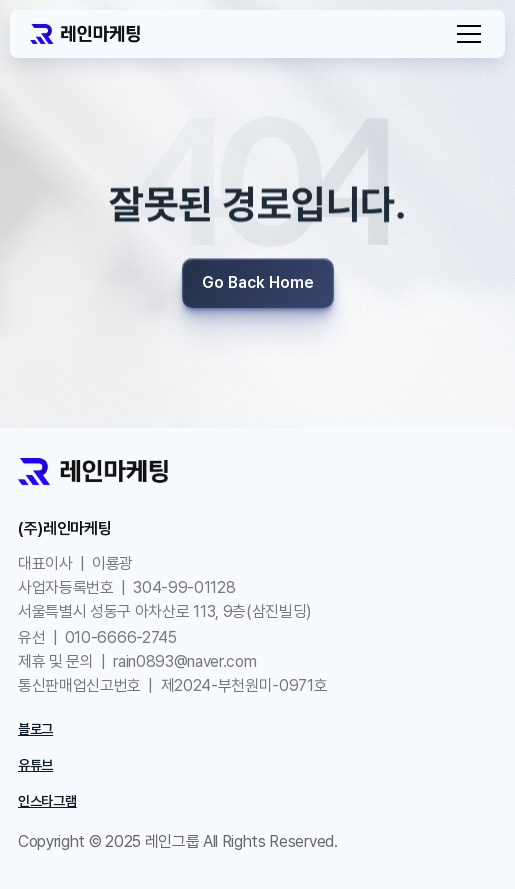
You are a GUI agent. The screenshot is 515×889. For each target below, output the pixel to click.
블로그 (35, 729)
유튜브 (35, 765)
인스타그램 (47, 801)
